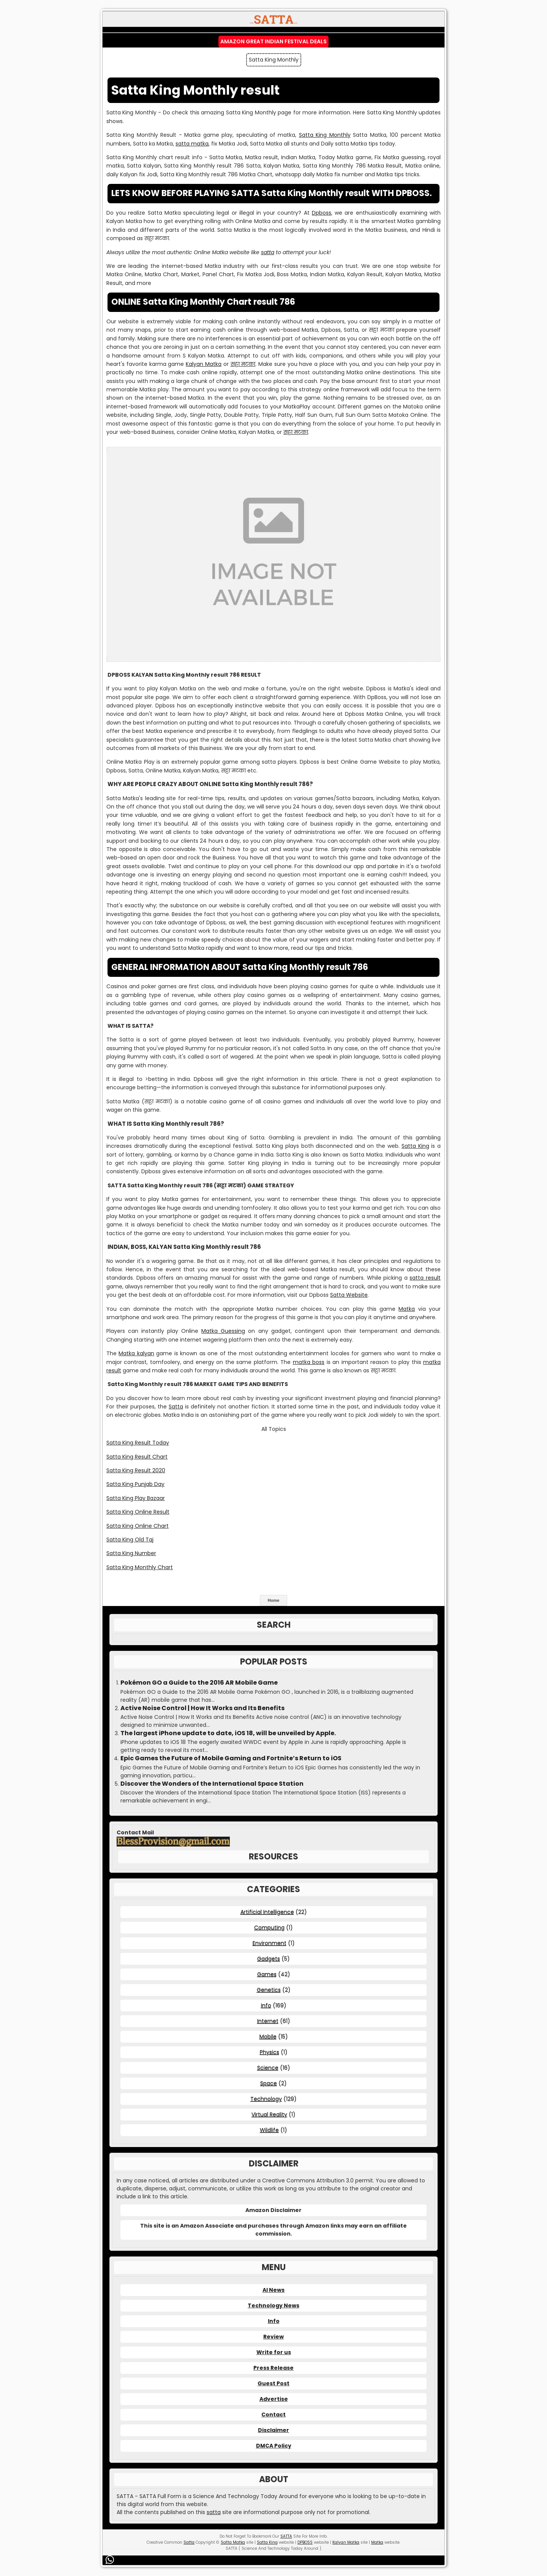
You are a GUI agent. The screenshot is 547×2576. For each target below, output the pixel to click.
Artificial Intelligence (267, 1912)
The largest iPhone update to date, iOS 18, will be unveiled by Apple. (228, 1733)
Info (266, 2005)
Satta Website (349, 1295)
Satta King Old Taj (129, 1539)
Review (273, 2336)
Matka (406, 1309)
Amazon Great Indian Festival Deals (273, 41)
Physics (269, 2052)
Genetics (269, 1990)
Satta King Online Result (137, 1512)
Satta (176, 1406)
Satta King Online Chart (137, 1526)
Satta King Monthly (325, 135)
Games (267, 1974)
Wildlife (269, 2130)
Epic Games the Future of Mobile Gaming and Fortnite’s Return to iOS (230, 1758)
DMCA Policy (273, 2445)
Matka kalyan (136, 1353)
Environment (269, 1943)
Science (267, 2067)
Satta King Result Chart (137, 1456)
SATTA (286, 2536)
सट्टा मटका (243, 364)
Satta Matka (233, 2542)
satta (267, 252)
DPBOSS (305, 2542)
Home (274, 1600)
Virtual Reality (269, 2114)
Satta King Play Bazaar (135, 1498)
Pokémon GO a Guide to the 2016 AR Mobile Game (199, 1683)
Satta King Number (131, 1553)
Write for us (273, 2352)
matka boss (308, 1362)
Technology (266, 2099)
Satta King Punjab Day (135, 1484)
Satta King (415, 1146)
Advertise (273, 2399)
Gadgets (268, 1958)
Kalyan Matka (203, 364)
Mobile (268, 2036)
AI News (273, 2290)
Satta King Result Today (137, 1442)
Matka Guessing (223, 1331)
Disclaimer (273, 2430)
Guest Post (273, 2383)
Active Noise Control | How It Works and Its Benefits (202, 1708)
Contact (273, 2414)
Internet (267, 2021)
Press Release (273, 2368)
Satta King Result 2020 (135, 1470)
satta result (425, 1278)
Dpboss (321, 213)
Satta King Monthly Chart (139, 1567)
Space (268, 2083)
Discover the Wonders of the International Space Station (212, 1784)
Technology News (273, 2305)
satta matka (192, 143)
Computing (269, 1927)
